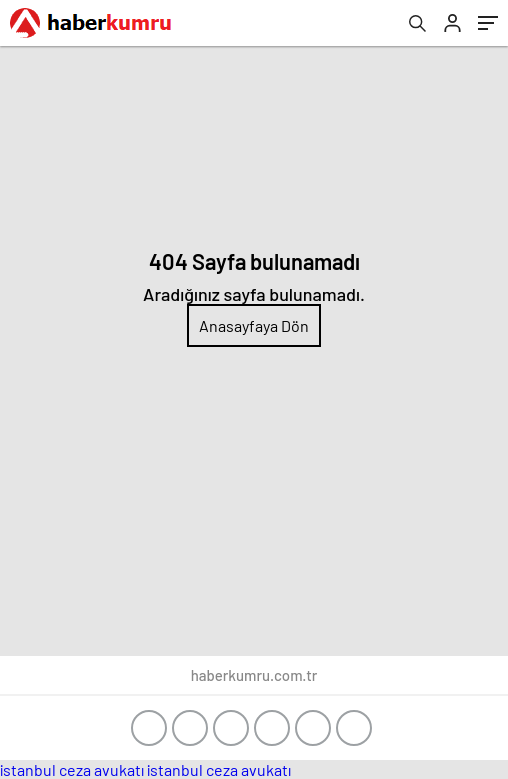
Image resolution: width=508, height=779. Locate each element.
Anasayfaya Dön (254, 325)
